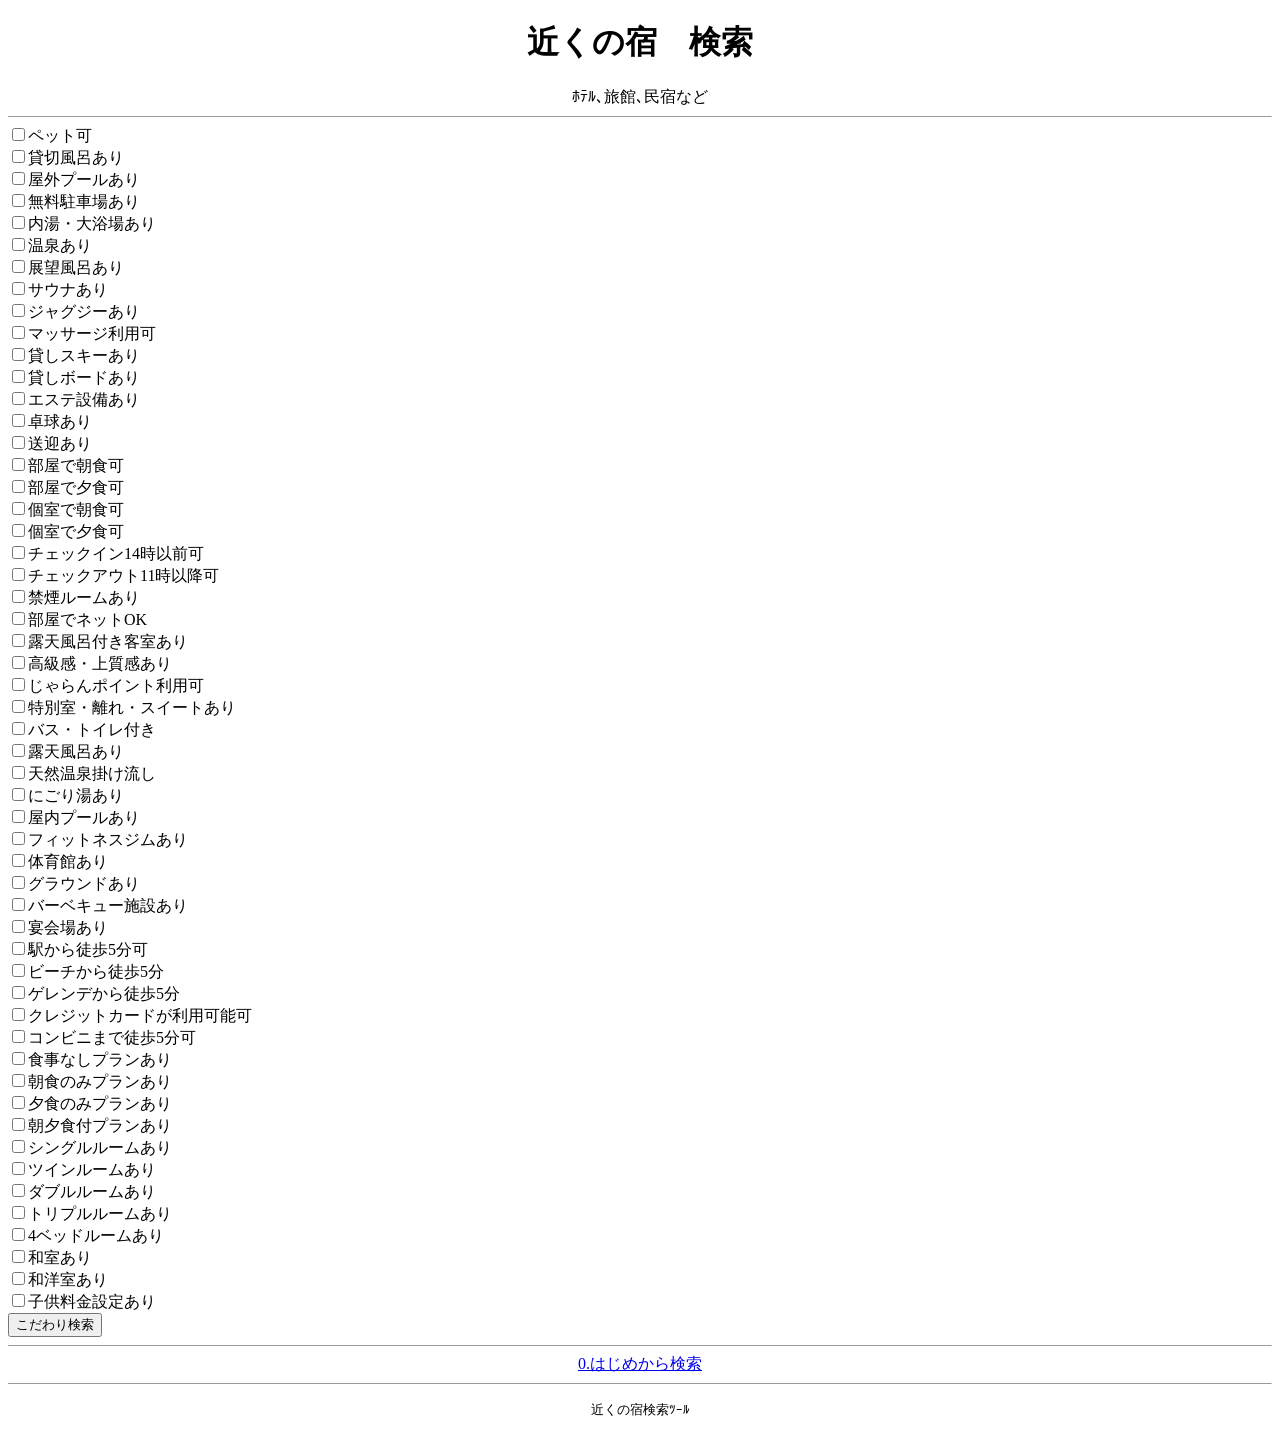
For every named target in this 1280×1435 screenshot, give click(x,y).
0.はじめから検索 (640, 1363)
